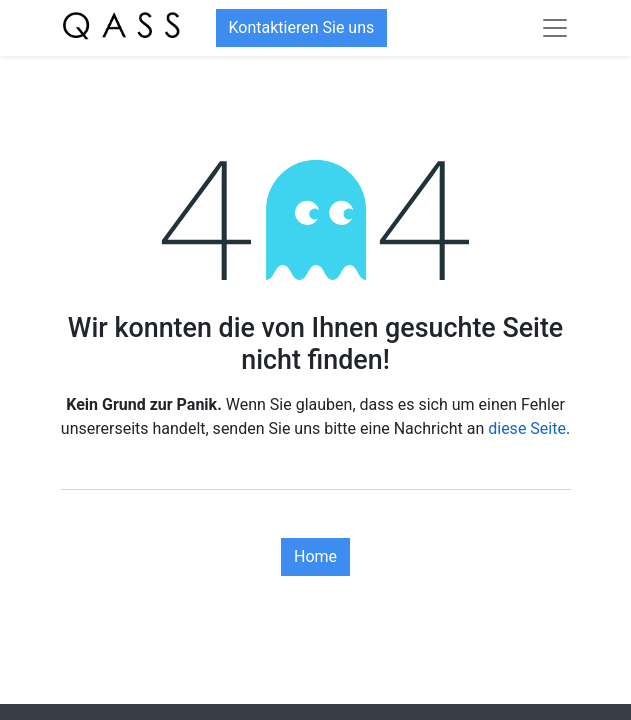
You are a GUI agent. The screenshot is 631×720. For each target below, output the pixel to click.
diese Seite (527, 428)
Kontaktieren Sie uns (302, 27)
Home (315, 556)
